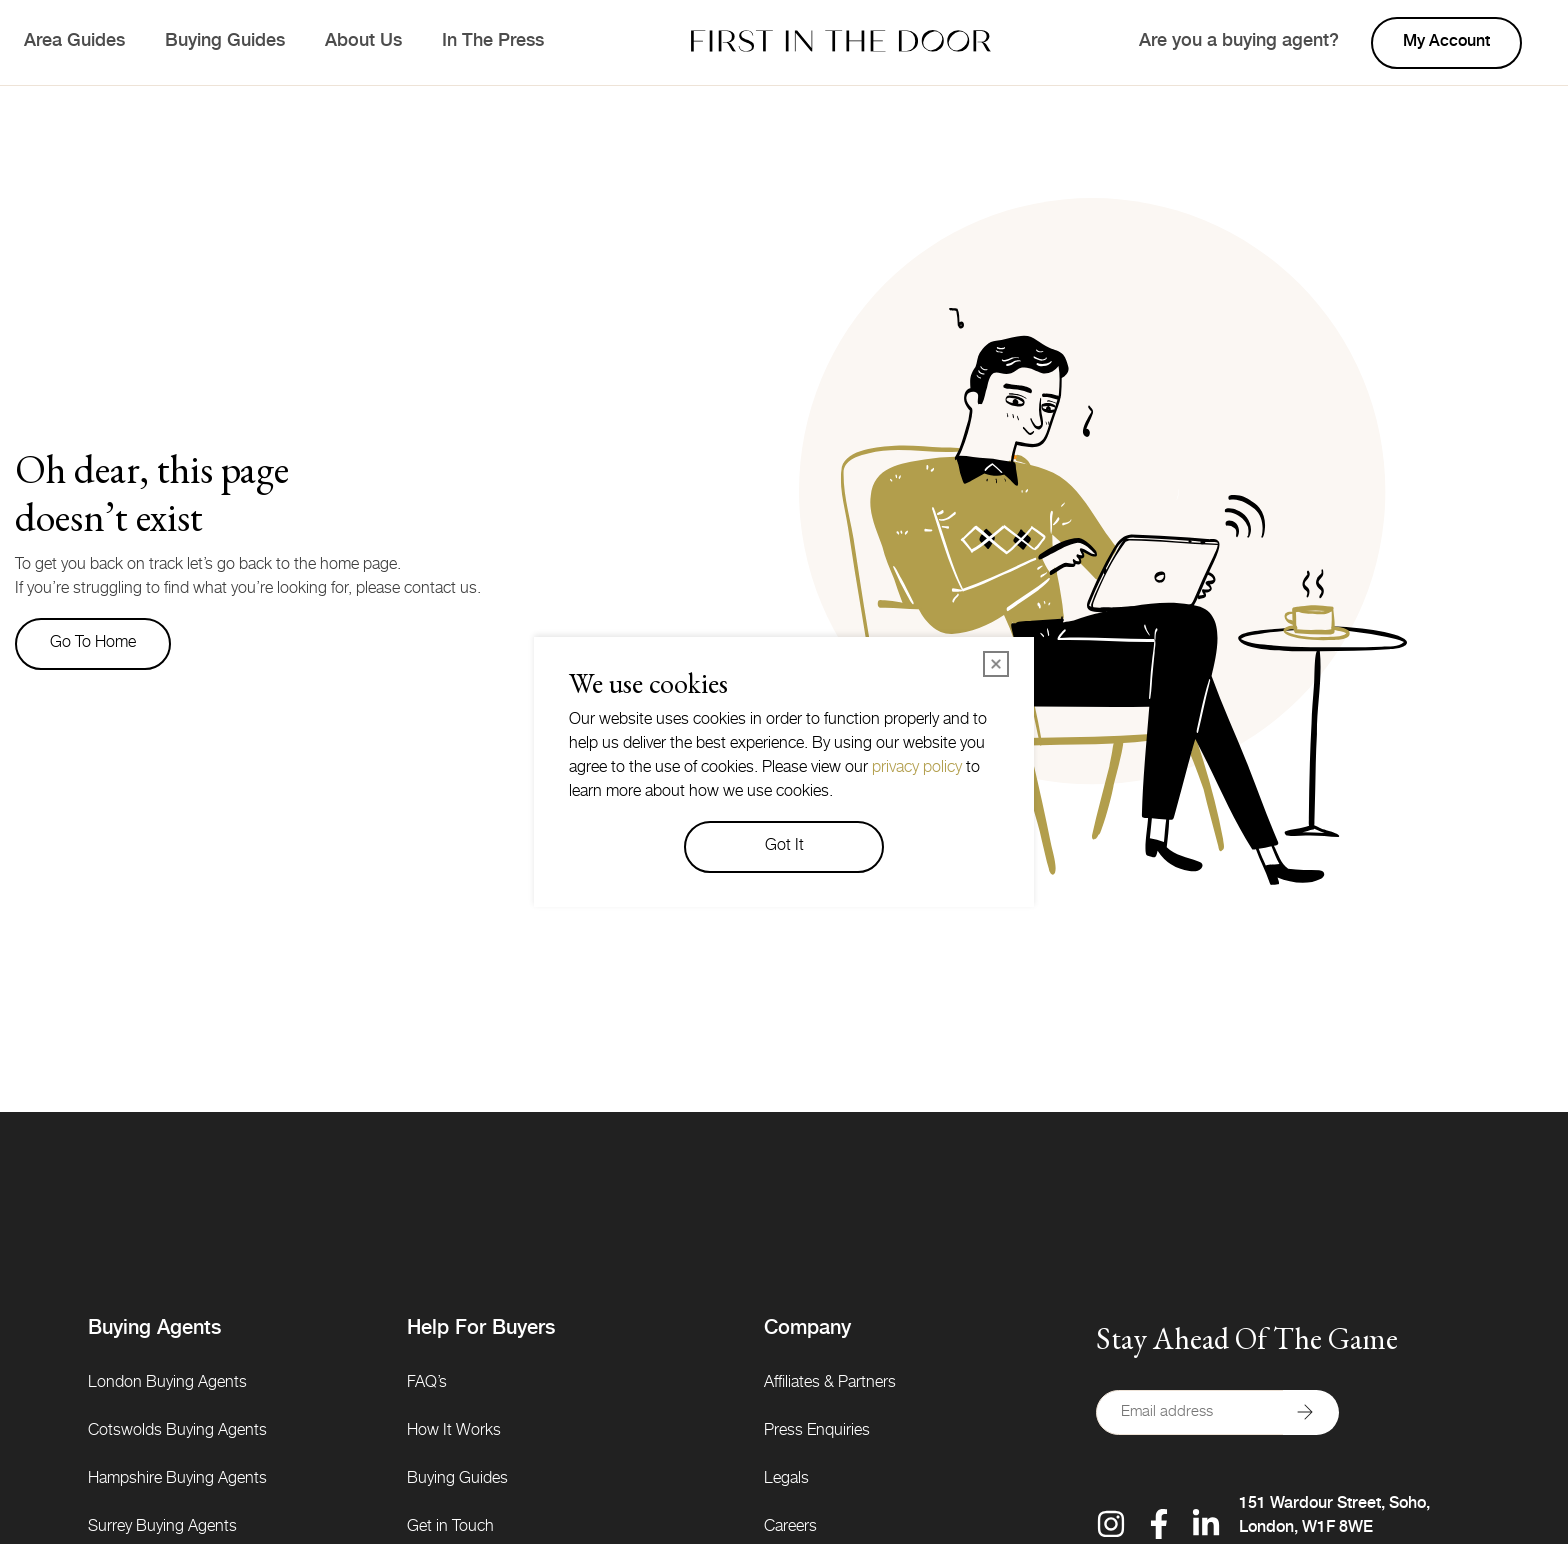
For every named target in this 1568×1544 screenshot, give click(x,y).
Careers (790, 1528)
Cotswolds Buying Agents (177, 1432)
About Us (363, 42)
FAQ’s (427, 1384)
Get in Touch (450, 1528)
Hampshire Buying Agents (177, 1480)
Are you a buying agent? (1239, 42)
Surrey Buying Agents (162, 1528)
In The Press (493, 42)
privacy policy (917, 769)
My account (1446, 43)
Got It (784, 847)
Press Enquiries (817, 1432)
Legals (786, 1480)
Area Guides (74, 42)
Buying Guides (225, 42)
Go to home (93, 644)
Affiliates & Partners (830, 1384)
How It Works (454, 1432)
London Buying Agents (167, 1384)
